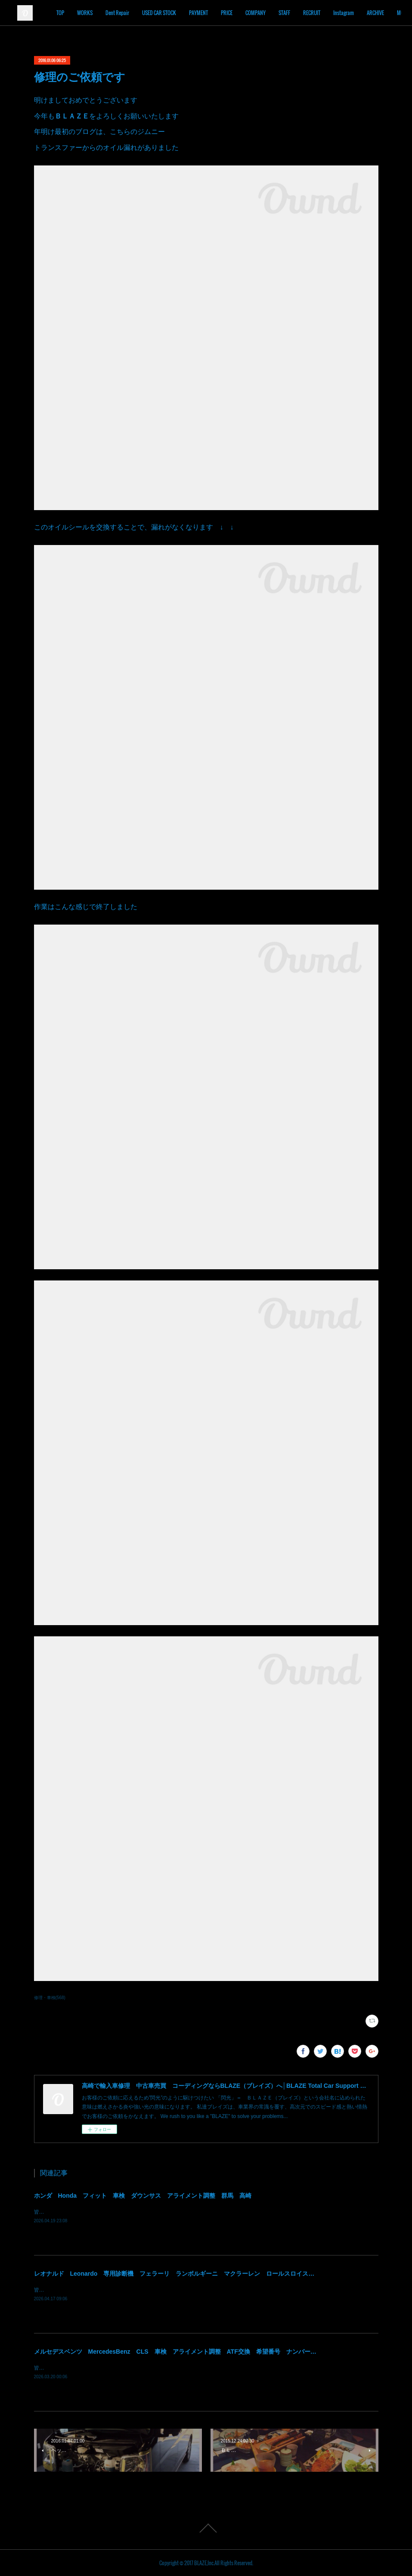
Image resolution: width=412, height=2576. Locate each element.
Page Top (206, 2528)
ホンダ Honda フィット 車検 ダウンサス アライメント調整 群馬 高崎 (143, 2195)
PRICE (268, 12)
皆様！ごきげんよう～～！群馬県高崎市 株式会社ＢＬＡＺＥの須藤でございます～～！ (137, 2212)
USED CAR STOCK (201, 12)
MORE (381, 12)
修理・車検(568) (49, 1997)
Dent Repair (159, 12)
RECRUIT (353, 12)
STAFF (326, 12)
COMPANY (297, 12)
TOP (102, 12)
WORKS (126, 12)
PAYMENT (240, 12)
